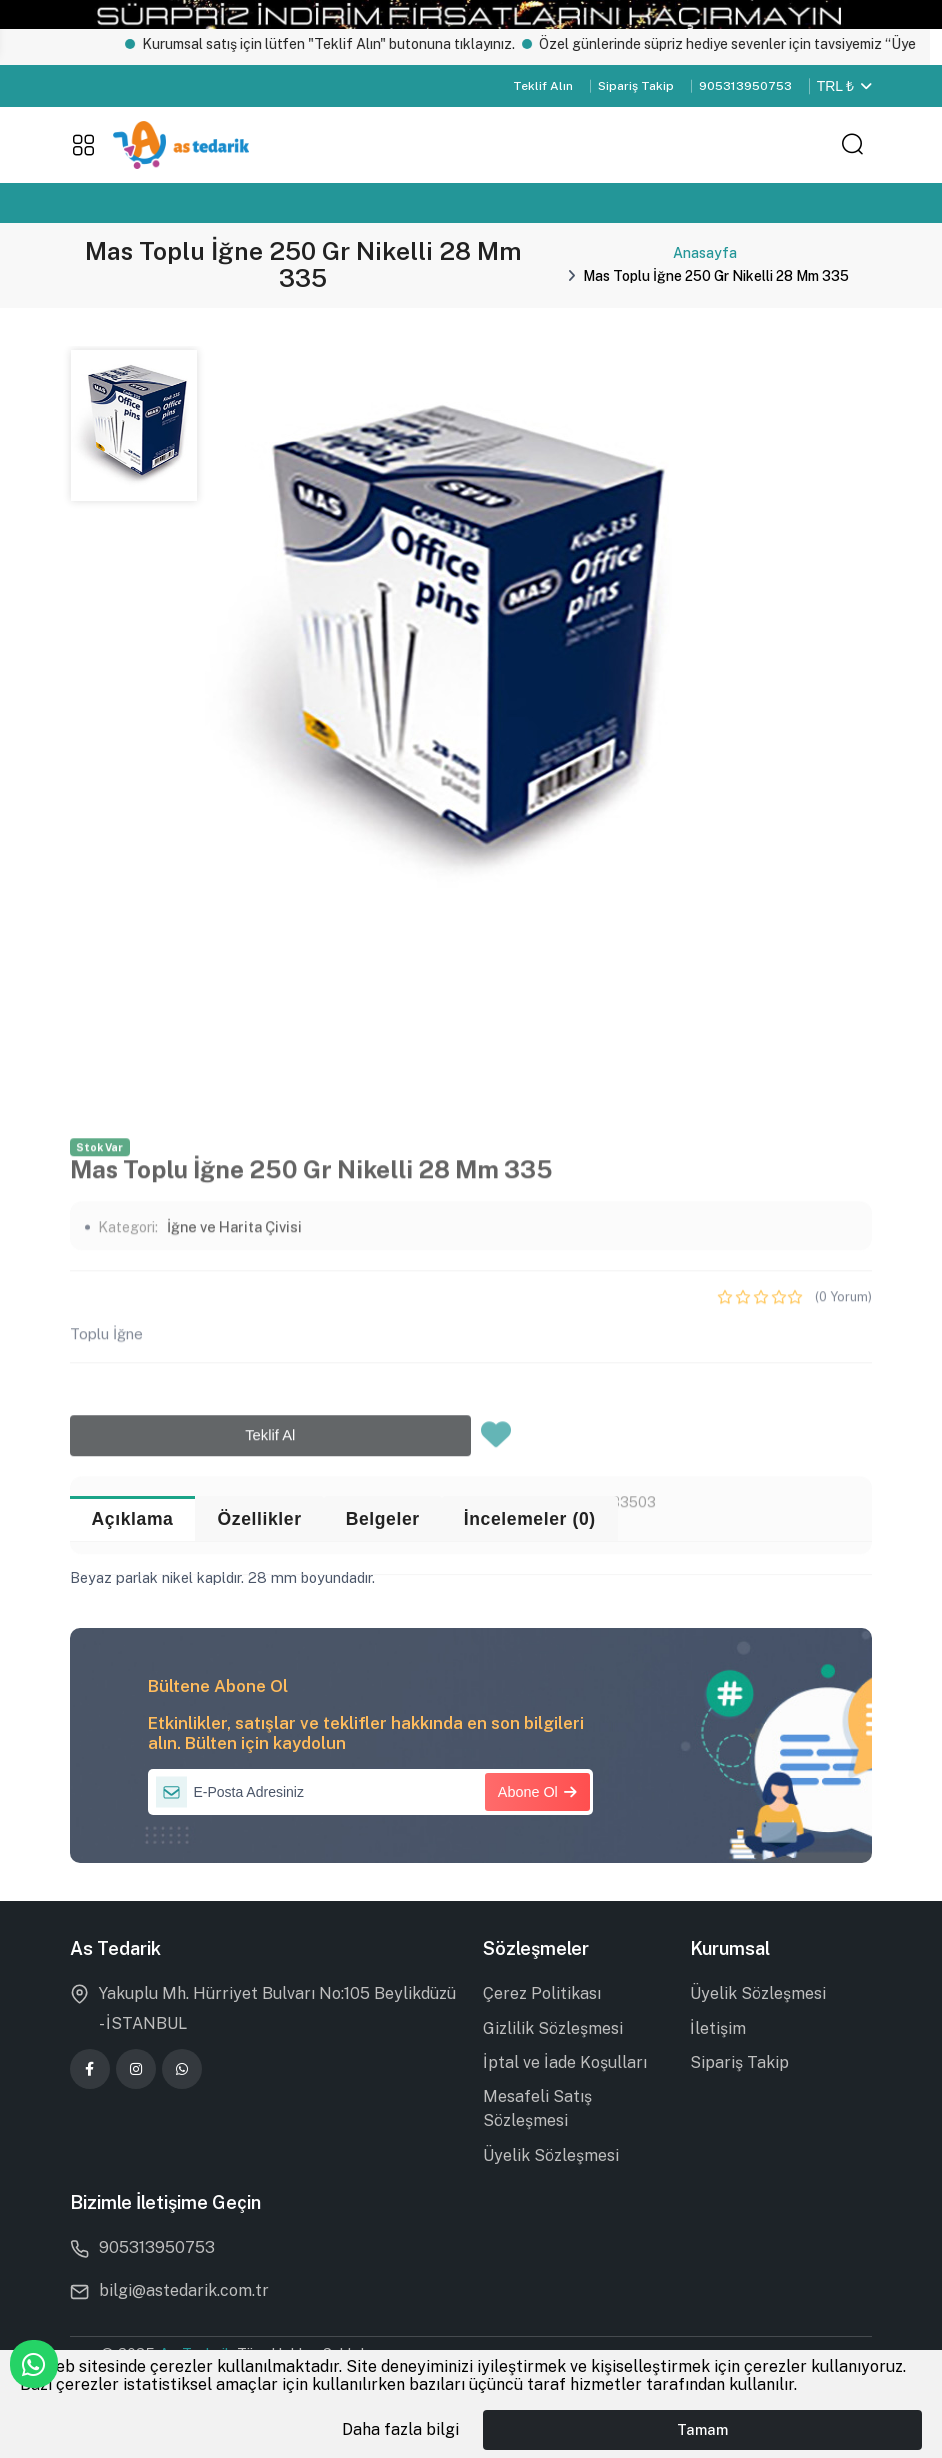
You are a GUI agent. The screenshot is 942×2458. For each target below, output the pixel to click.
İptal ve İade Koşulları (565, 2062)
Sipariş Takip (636, 86)
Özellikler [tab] (260, 1519)
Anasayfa (705, 253)
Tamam (702, 2429)
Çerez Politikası (542, 1993)
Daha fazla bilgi (400, 2429)
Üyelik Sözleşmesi (551, 2155)
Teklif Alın (543, 86)
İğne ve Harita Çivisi (234, 1423)
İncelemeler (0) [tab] (530, 1519)
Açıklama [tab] (133, 1519)
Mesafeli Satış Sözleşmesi (537, 2108)
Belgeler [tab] (383, 1519)
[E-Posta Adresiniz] (370, 1791)
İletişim (718, 2028)
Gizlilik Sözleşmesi (553, 2028)
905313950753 (745, 86)
